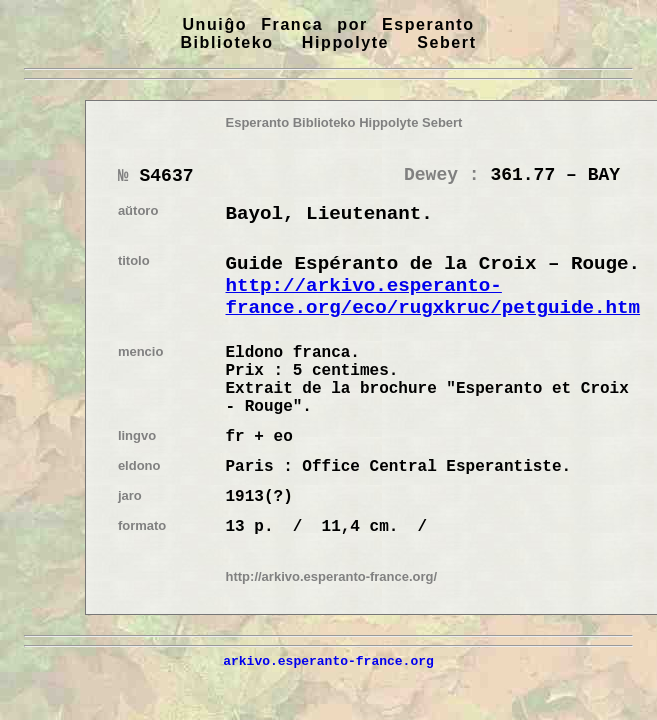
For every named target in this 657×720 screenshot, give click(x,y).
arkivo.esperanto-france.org (328, 661)
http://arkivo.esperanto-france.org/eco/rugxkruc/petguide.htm (433, 297)
